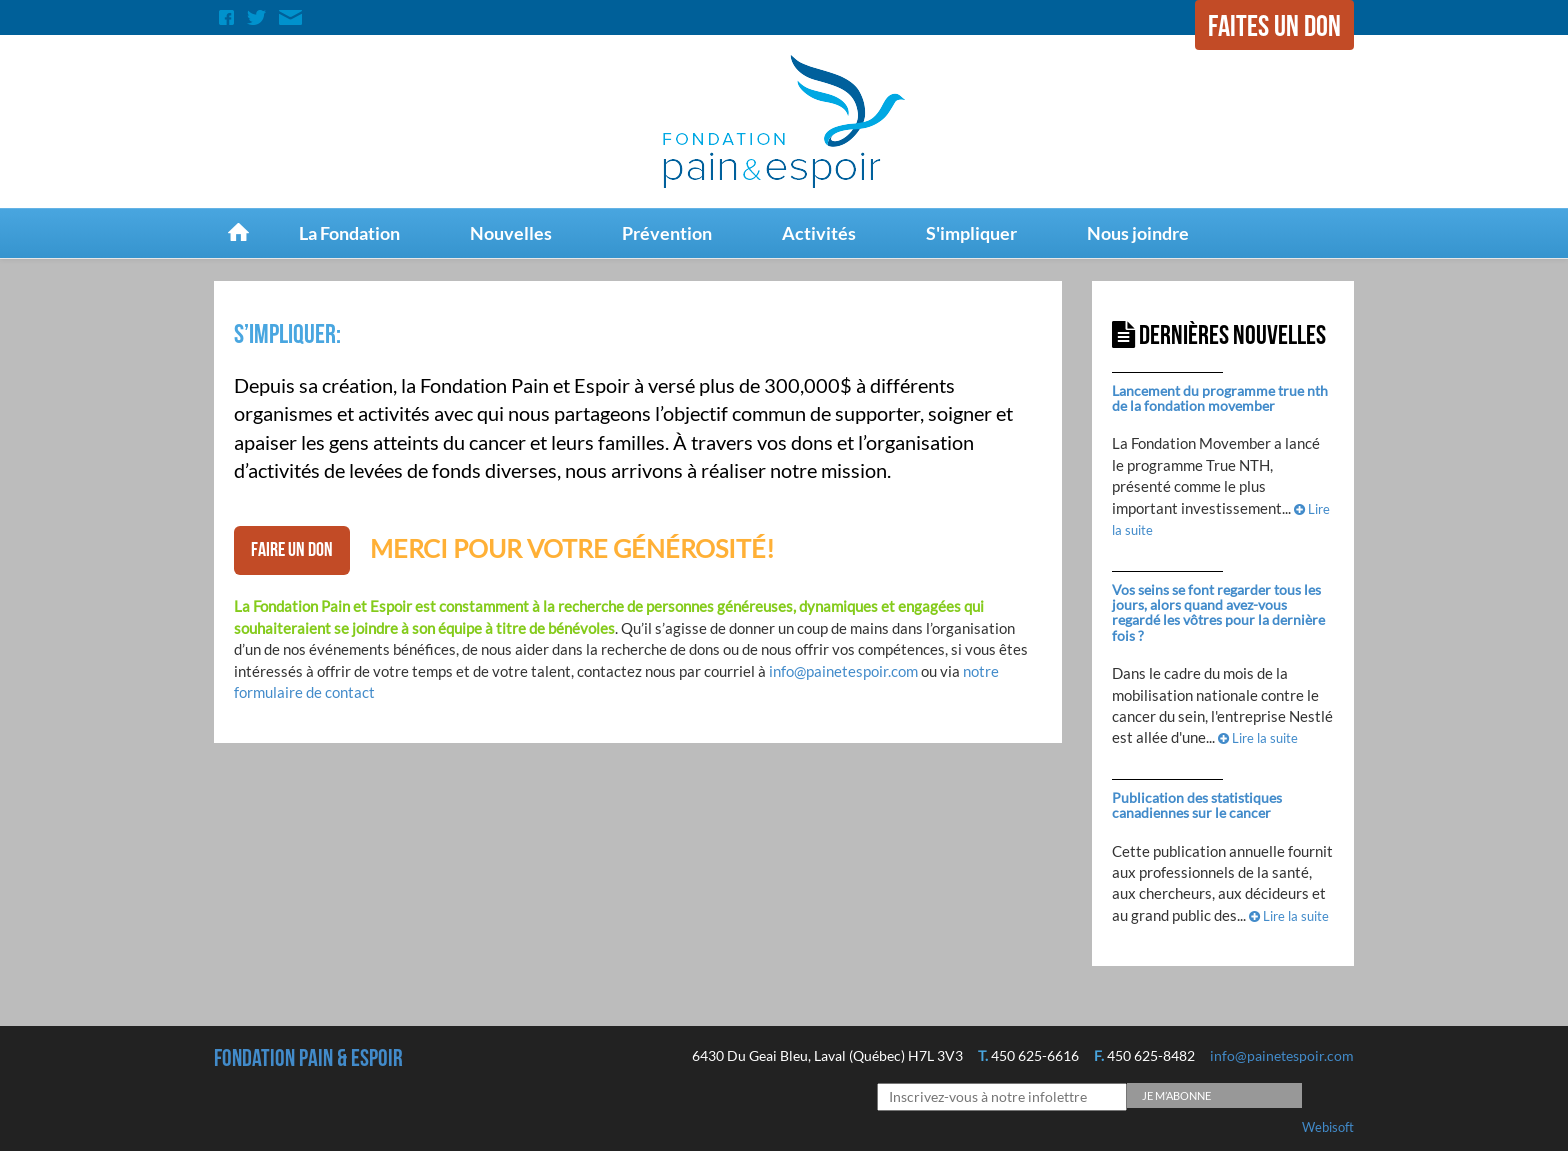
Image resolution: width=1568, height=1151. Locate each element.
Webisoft (1328, 1127)
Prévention (667, 233)
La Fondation (349, 233)
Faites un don (1274, 27)
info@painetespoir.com (843, 671)
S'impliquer (971, 233)
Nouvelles (511, 233)
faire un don (292, 550)
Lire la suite (1258, 738)
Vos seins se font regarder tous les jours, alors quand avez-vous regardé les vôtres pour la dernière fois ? (1218, 612)
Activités (819, 233)
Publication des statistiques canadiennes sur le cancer (1197, 805)
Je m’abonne (1176, 1095)
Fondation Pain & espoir (308, 1058)
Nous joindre (1138, 233)
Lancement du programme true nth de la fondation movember (1220, 398)
